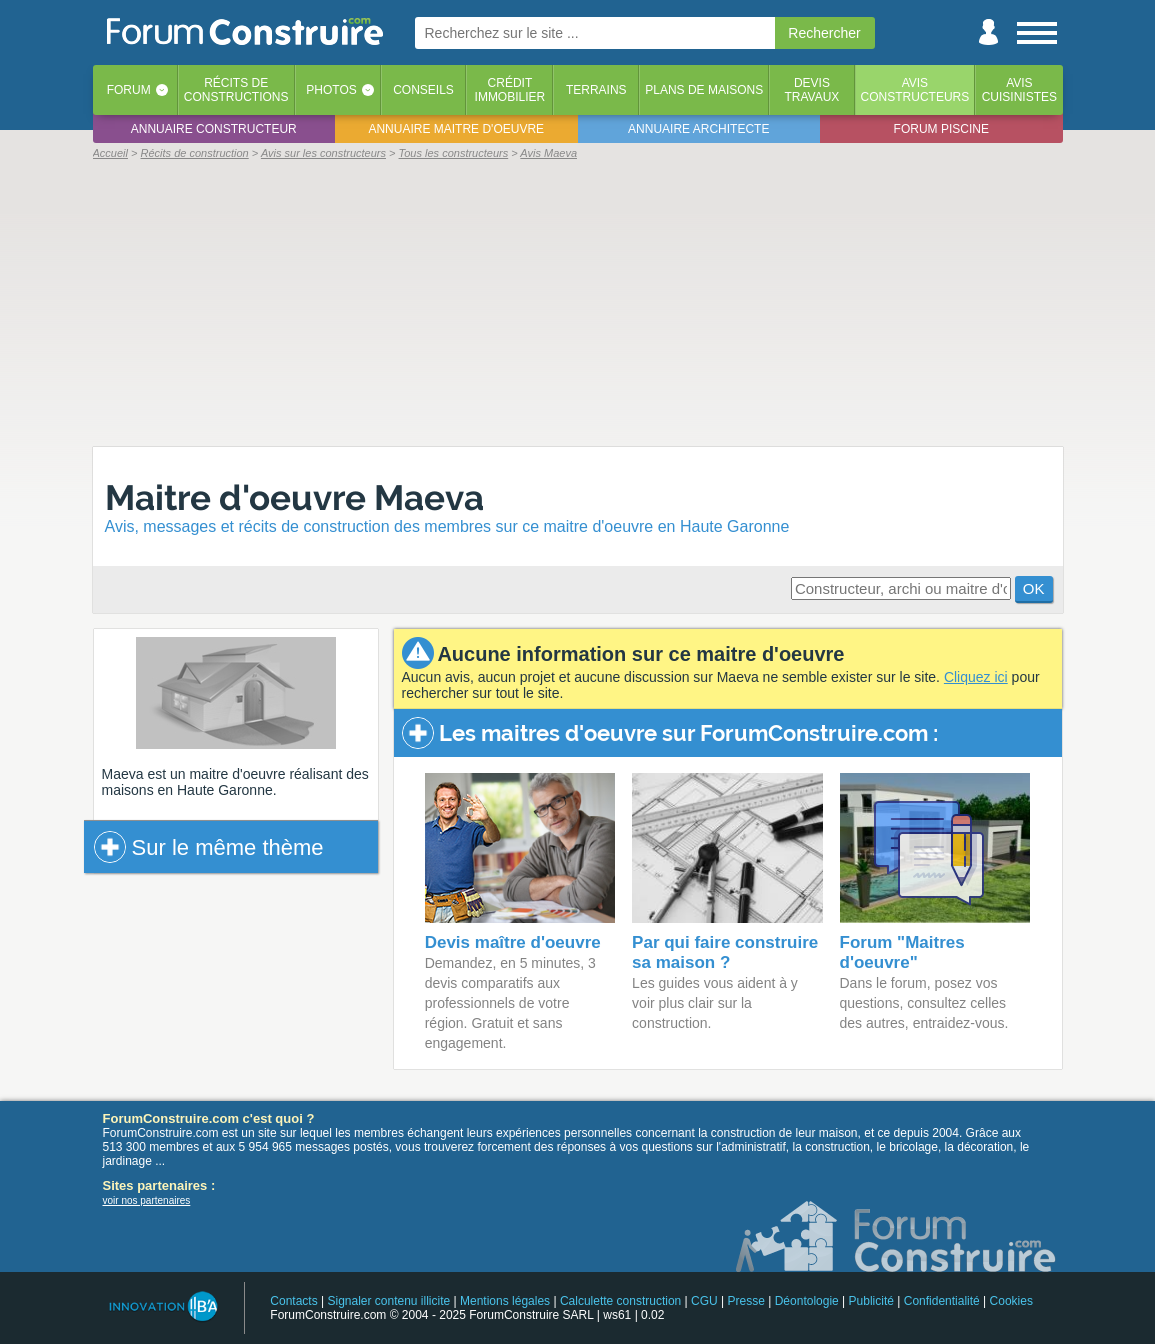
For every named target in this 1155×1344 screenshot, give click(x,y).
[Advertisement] (578, 302)
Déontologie (807, 1301)
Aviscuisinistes (1019, 90)
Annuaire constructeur (214, 129)
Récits (236, 90)
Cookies (1011, 1301)
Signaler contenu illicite (388, 1301)
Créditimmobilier (510, 90)
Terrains (596, 90)
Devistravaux (811, 90)
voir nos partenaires (147, 1200)
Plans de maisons (704, 90)
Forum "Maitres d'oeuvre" (902, 952)
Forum (129, 90)
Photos (331, 90)
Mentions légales (505, 1301)
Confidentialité (942, 1301)
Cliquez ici (976, 677)
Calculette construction (620, 1301)
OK (1034, 588)
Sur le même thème (209, 847)
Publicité (871, 1301)
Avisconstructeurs (915, 90)
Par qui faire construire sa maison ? (725, 952)
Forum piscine (941, 129)
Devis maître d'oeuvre (513, 942)
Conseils (423, 90)
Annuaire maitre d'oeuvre (456, 129)
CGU (704, 1301)
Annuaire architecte (698, 129)
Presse (746, 1301)
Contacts (293, 1301)
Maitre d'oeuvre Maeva (294, 497)
